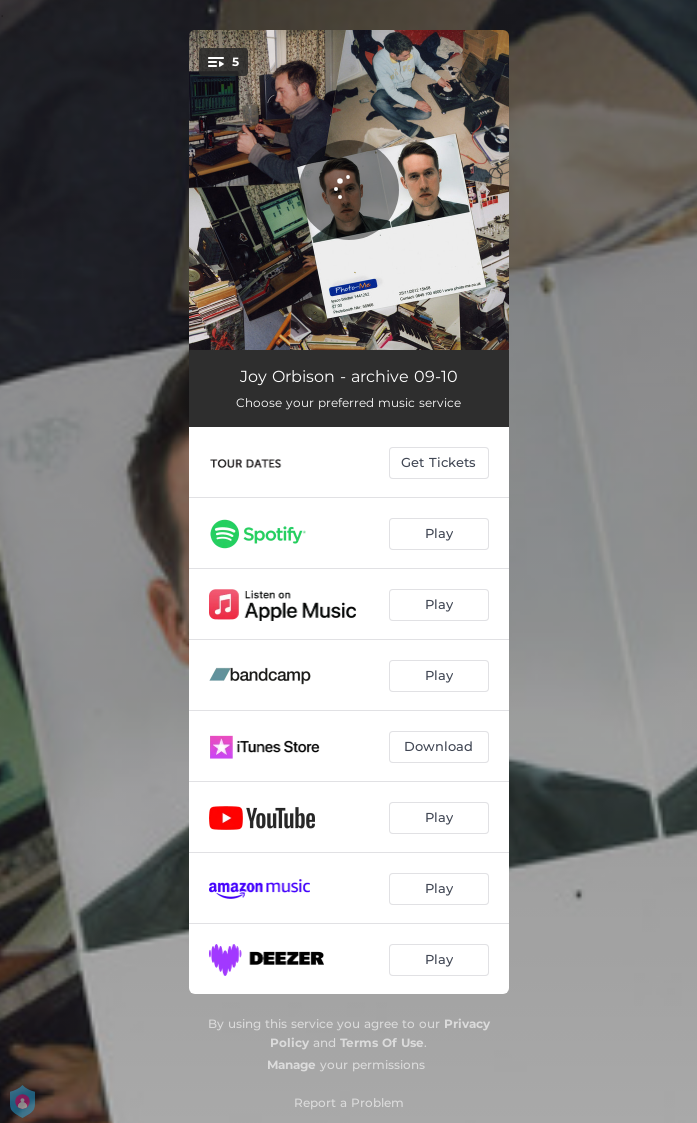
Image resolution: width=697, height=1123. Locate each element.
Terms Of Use (382, 1042)
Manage (291, 1064)
